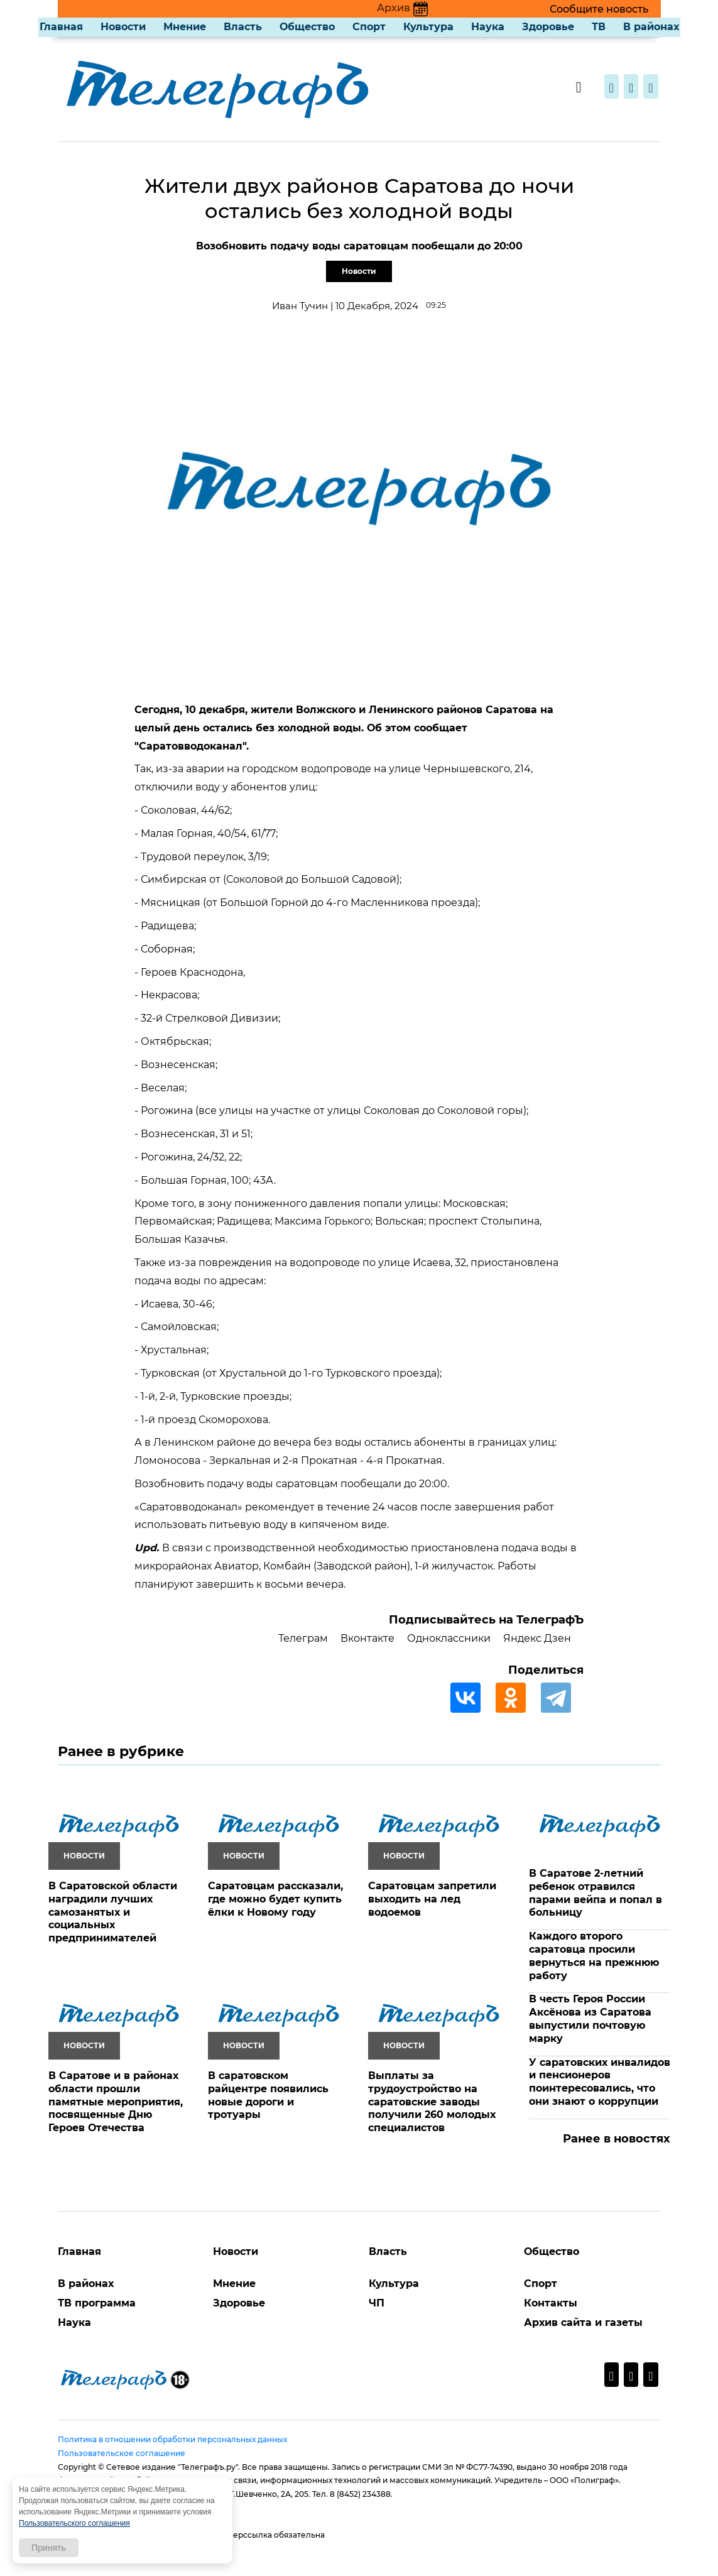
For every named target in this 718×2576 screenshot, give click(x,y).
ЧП (376, 2303)
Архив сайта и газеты (583, 2322)
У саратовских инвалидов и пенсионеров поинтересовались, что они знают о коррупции (599, 2081)
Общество (307, 27)
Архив (402, 8)
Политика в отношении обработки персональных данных (172, 2439)
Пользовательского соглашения (74, 2523)
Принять (48, 2548)
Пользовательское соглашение (121, 2453)
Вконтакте (367, 1638)
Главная (61, 27)
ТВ (599, 27)
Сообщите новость (599, 9)
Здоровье (548, 27)
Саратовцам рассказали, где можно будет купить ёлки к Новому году (275, 1899)
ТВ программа (97, 2303)
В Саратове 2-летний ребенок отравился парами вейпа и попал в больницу (595, 1892)
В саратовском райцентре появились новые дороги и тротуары (268, 2095)
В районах (651, 27)
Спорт (369, 27)
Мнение (184, 27)
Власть (243, 27)
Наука (487, 27)
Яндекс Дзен (537, 1638)
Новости (123, 27)
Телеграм (303, 1638)
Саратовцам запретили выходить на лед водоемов (432, 1899)
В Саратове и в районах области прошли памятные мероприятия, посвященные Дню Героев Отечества (115, 2102)
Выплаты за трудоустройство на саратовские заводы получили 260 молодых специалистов (432, 2102)
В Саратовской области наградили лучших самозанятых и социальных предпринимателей (112, 1912)
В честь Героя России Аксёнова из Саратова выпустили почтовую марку (590, 2018)
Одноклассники (449, 1638)
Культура (428, 27)
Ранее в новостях (616, 2139)
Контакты (550, 2303)
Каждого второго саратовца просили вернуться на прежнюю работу (594, 1955)
